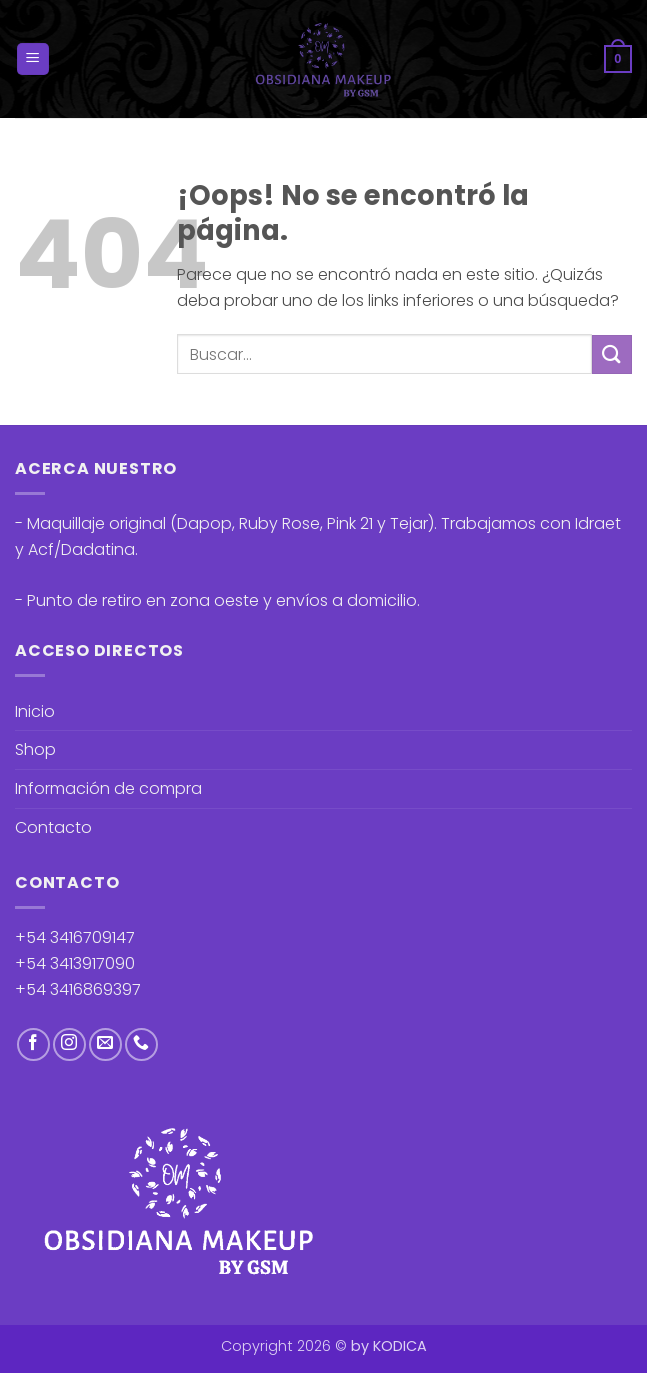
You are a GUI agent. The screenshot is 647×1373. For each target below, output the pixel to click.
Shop (35, 749)
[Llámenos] (141, 1044)
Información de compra (108, 788)
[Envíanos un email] (105, 1044)
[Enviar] (612, 354)
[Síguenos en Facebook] (33, 1044)
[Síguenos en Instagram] (69, 1044)
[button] (33, 59)
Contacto (53, 827)
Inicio (35, 711)
